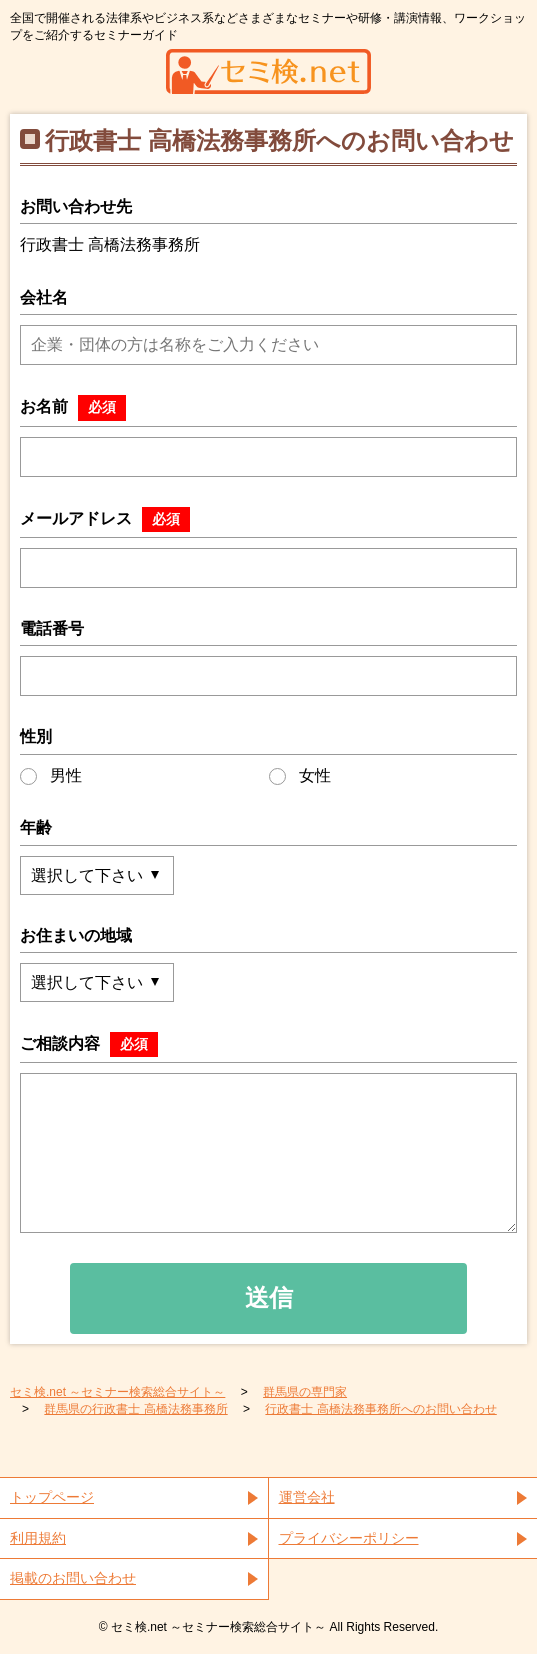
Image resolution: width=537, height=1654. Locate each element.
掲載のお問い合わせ (73, 1578)
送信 (269, 1297)
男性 (51, 776)
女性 (300, 776)
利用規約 (38, 1538)
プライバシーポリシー (349, 1538)
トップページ (52, 1497)
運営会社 (307, 1497)
